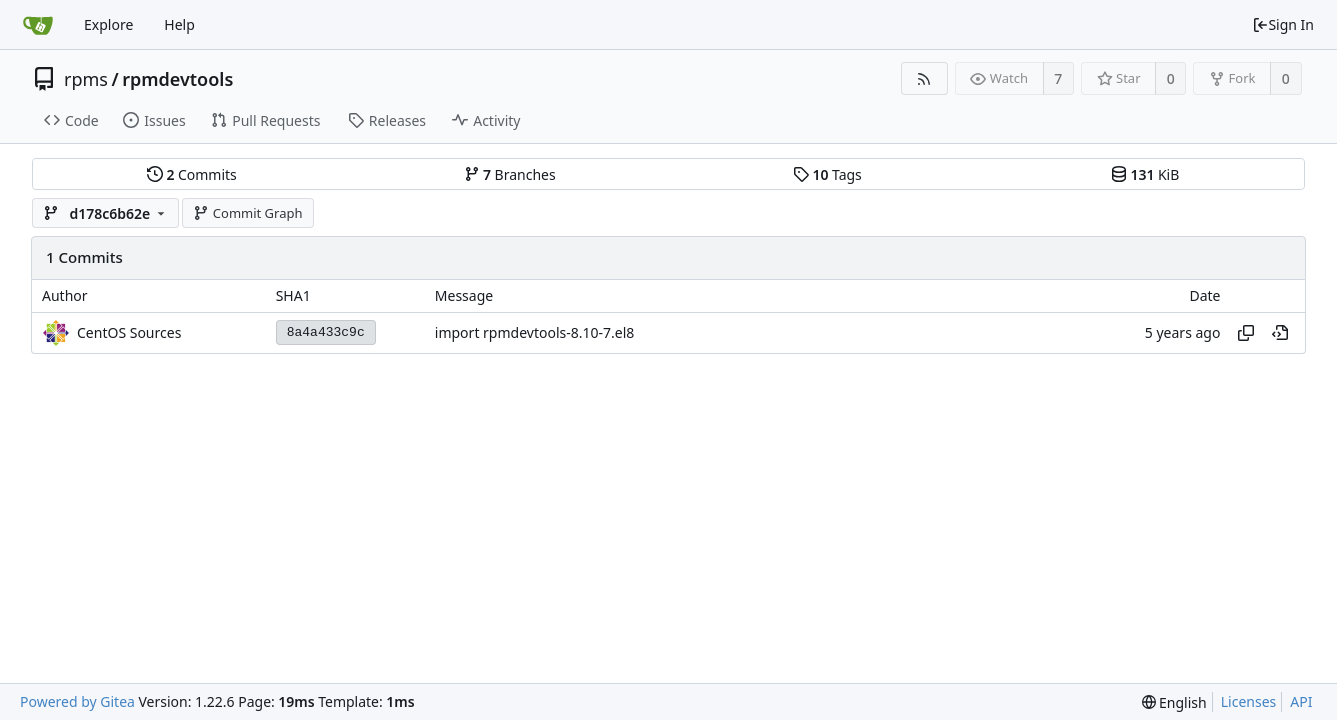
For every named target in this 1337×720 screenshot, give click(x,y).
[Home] (38, 25)
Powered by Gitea (77, 701)
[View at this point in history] (1280, 333)
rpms (86, 79)
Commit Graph (247, 213)
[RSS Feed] (924, 78)
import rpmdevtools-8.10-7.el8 (534, 332)
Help (179, 24)
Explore (108, 24)
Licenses (1249, 701)
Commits (192, 174)
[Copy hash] (1246, 333)
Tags (827, 174)
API (1301, 701)
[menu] (1174, 702)
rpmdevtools (177, 79)
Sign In (1283, 24)
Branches (510, 174)
